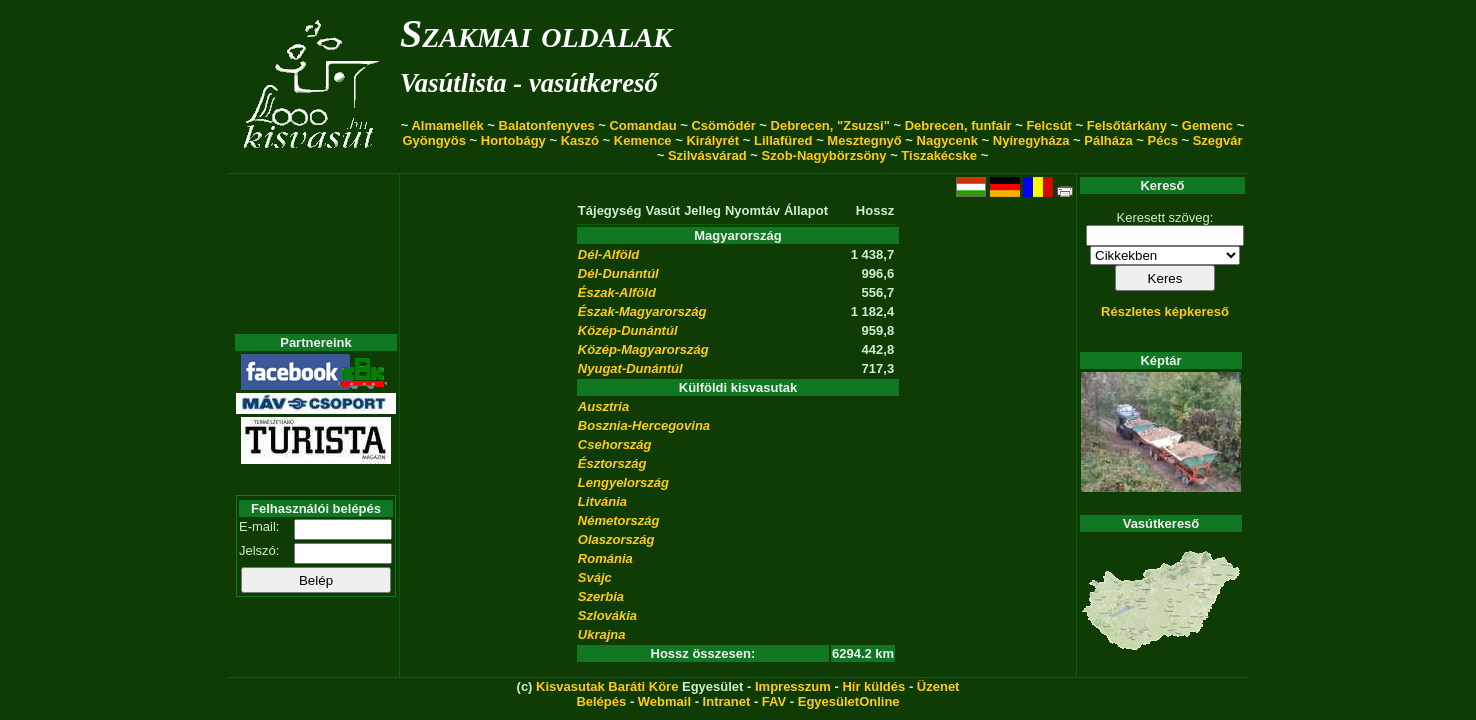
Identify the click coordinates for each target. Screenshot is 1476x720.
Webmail (664, 701)
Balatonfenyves (547, 125)
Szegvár (1218, 140)
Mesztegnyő (864, 140)
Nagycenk (947, 140)
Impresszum (793, 686)
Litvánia (602, 501)
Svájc (595, 577)
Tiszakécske (939, 155)
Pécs (1163, 140)
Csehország (615, 444)
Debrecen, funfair (958, 125)
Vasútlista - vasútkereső (529, 83)
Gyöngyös (434, 140)
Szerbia (601, 596)
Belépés (601, 701)
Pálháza (1108, 140)
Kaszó (580, 140)
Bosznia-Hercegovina (644, 425)
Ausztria (603, 406)
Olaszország (616, 539)
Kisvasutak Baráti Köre (607, 686)
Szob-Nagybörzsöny (824, 155)
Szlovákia (607, 615)
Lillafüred (783, 140)
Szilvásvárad (707, 155)
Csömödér (723, 125)
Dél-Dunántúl (618, 273)
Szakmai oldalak (536, 33)
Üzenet (938, 686)
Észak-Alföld (617, 292)
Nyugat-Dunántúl (630, 368)
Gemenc (1207, 125)
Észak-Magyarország (642, 311)
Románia (605, 558)
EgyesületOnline (849, 701)
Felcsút (1049, 125)
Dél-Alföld (608, 254)
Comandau (642, 125)
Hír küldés (873, 686)
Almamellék (447, 125)
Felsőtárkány (1127, 125)
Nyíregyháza (1031, 140)
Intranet (727, 701)
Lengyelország (623, 482)
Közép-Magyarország (643, 349)
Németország (619, 520)
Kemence (643, 140)
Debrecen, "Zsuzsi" (830, 125)
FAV (774, 701)
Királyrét (712, 140)
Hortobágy (513, 140)
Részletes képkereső (1165, 311)
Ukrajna (602, 634)
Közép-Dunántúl (628, 330)
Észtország (612, 463)
